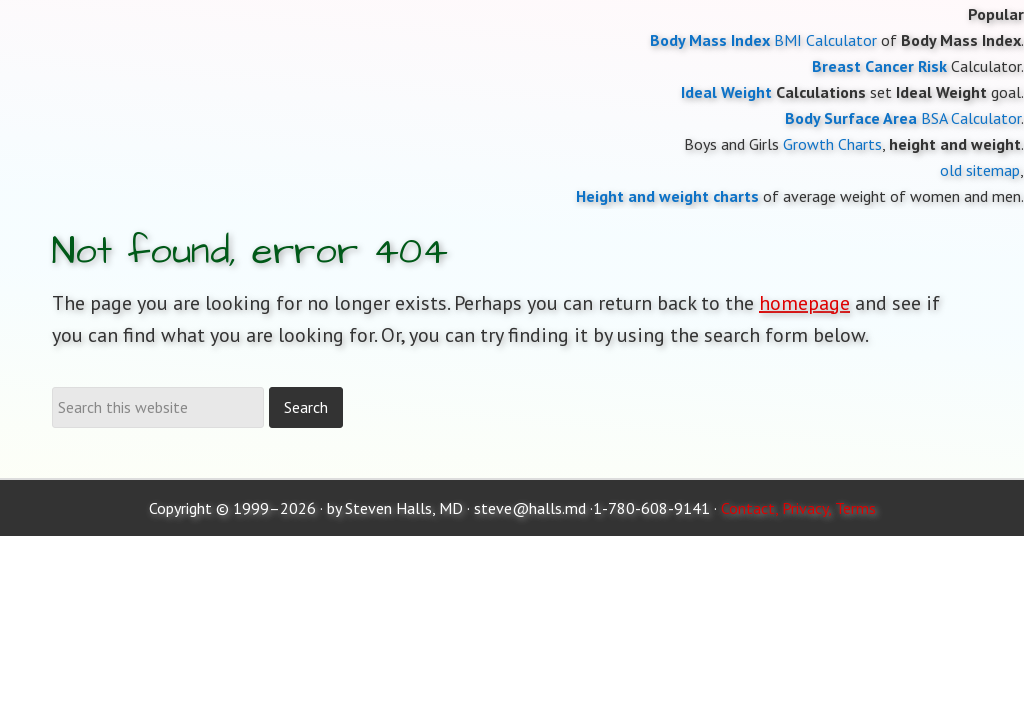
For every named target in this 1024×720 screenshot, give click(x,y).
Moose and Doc (512, 0)
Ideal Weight (726, 92)
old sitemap (980, 170)
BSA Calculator (971, 118)
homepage (804, 303)
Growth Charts (832, 144)
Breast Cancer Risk (879, 66)
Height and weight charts (667, 196)
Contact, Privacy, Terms (798, 508)
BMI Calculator (825, 40)
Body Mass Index (710, 40)
